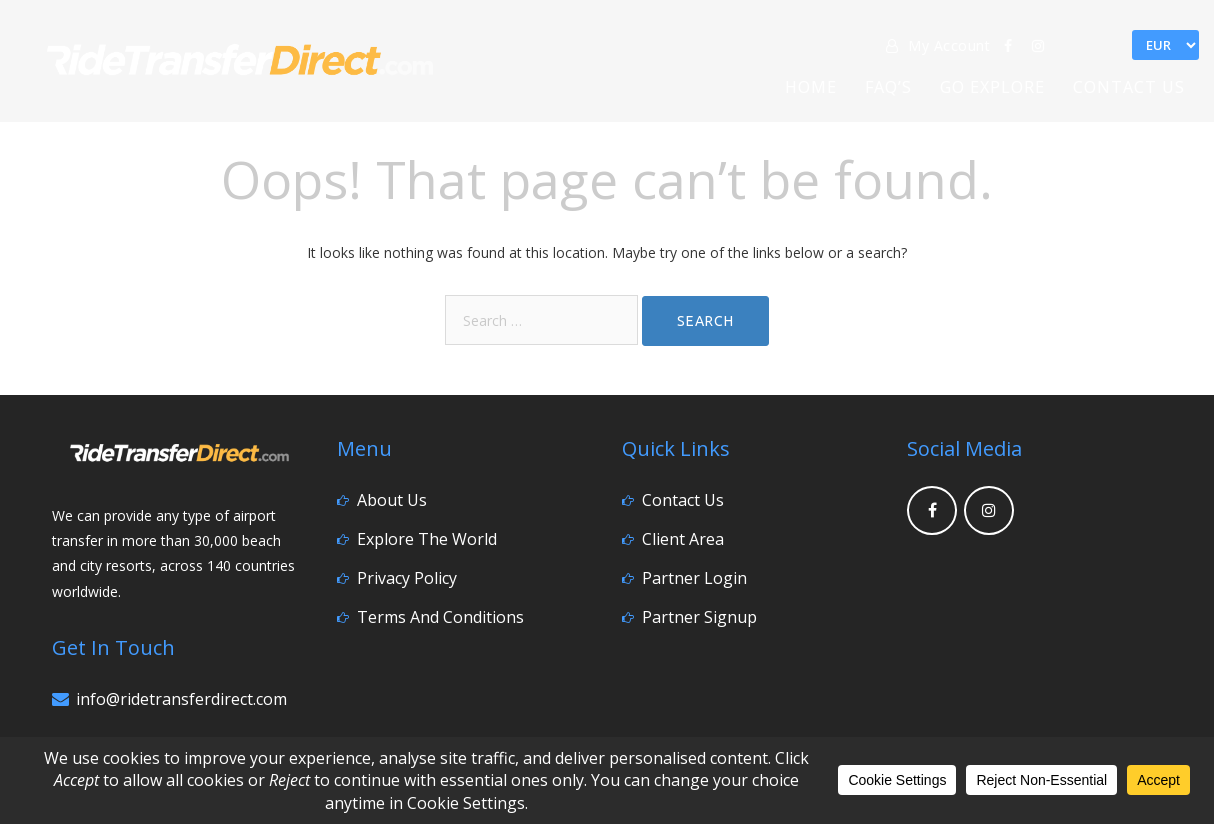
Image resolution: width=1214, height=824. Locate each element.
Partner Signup (699, 617)
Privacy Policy (407, 578)
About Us (392, 500)
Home (811, 87)
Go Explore (992, 87)
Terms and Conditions (440, 617)
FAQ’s (888, 87)
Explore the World (427, 539)
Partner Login (694, 578)
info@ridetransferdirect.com (181, 699)
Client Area (683, 539)
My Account (938, 45)
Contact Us (1129, 87)
